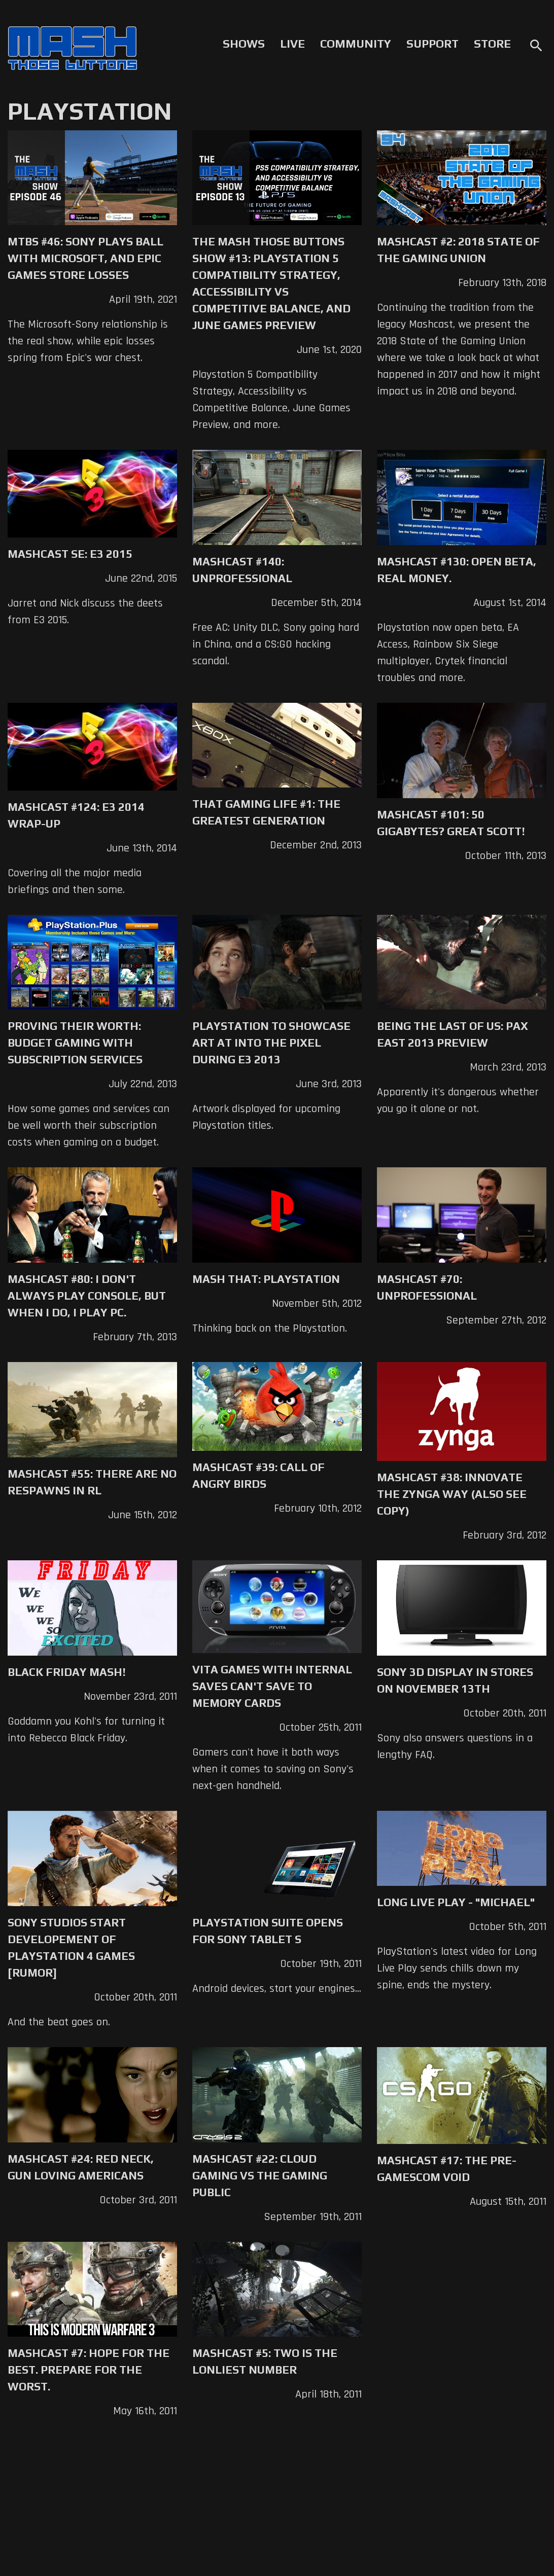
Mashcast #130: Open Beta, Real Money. (456, 570)
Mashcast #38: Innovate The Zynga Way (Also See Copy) (452, 1494)
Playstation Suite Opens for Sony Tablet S (267, 1931)
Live (292, 43)
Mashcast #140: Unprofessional (242, 570)
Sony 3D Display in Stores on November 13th (455, 1680)
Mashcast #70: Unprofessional (427, 1287)
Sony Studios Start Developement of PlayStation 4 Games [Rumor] (71, 1947)
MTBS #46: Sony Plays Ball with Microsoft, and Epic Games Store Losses (85, 258)
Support (432, 43)
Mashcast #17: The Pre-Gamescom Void (446, 2169)
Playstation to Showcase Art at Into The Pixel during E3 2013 (271, 1042)
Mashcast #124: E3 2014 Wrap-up (76, 815)
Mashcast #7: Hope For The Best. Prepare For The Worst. (88, 2369)
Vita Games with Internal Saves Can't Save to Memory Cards (272, 1686)
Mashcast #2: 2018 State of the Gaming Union (458, 250)
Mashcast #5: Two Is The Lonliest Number (264, 2361)
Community (355, 43)
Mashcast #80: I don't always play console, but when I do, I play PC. (87, 1295)
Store (492, 43)
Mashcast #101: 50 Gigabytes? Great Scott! (451, 823)
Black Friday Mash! (67, 1671)
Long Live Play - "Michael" (456, 1902)
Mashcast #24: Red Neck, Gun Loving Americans (81, 2167)
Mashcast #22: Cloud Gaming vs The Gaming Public (259, 2175)
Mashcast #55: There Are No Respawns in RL (92, 1482)
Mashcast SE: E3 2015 (70, 553)
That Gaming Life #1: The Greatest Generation (266, 812)
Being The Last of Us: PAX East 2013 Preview (452, 1034)
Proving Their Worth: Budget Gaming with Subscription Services (75, 1042)
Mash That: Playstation (266, 1278)
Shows (244, 43)
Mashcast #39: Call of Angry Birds (258, 1475)
